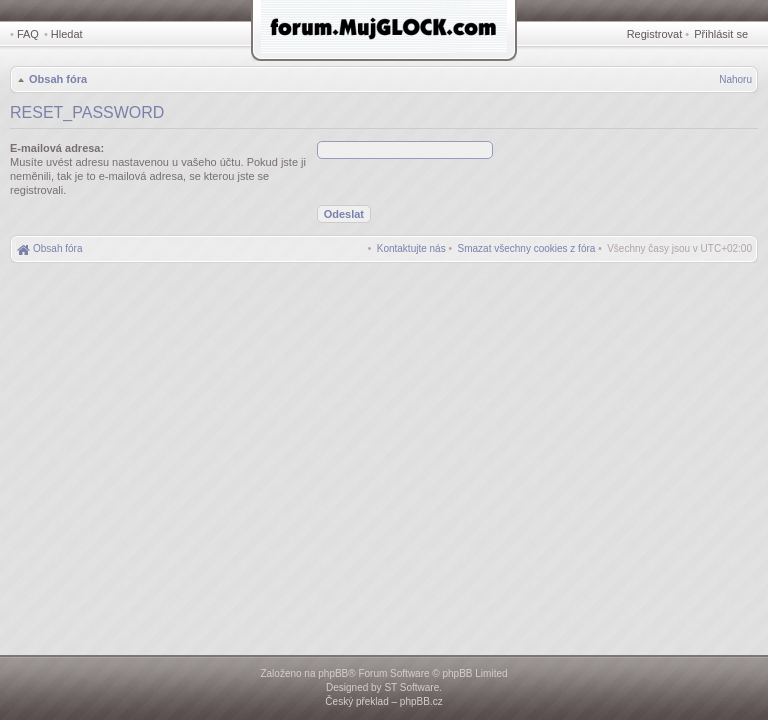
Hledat (67, 34)
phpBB (333, 673)
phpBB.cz (421, 701)
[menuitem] (527, 248)
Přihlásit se (721, 34)
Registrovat (655, 34)
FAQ (28, 34)
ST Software (411, 687)
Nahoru (735, 79)
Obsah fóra (58, 79)
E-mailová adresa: (57, 148)
